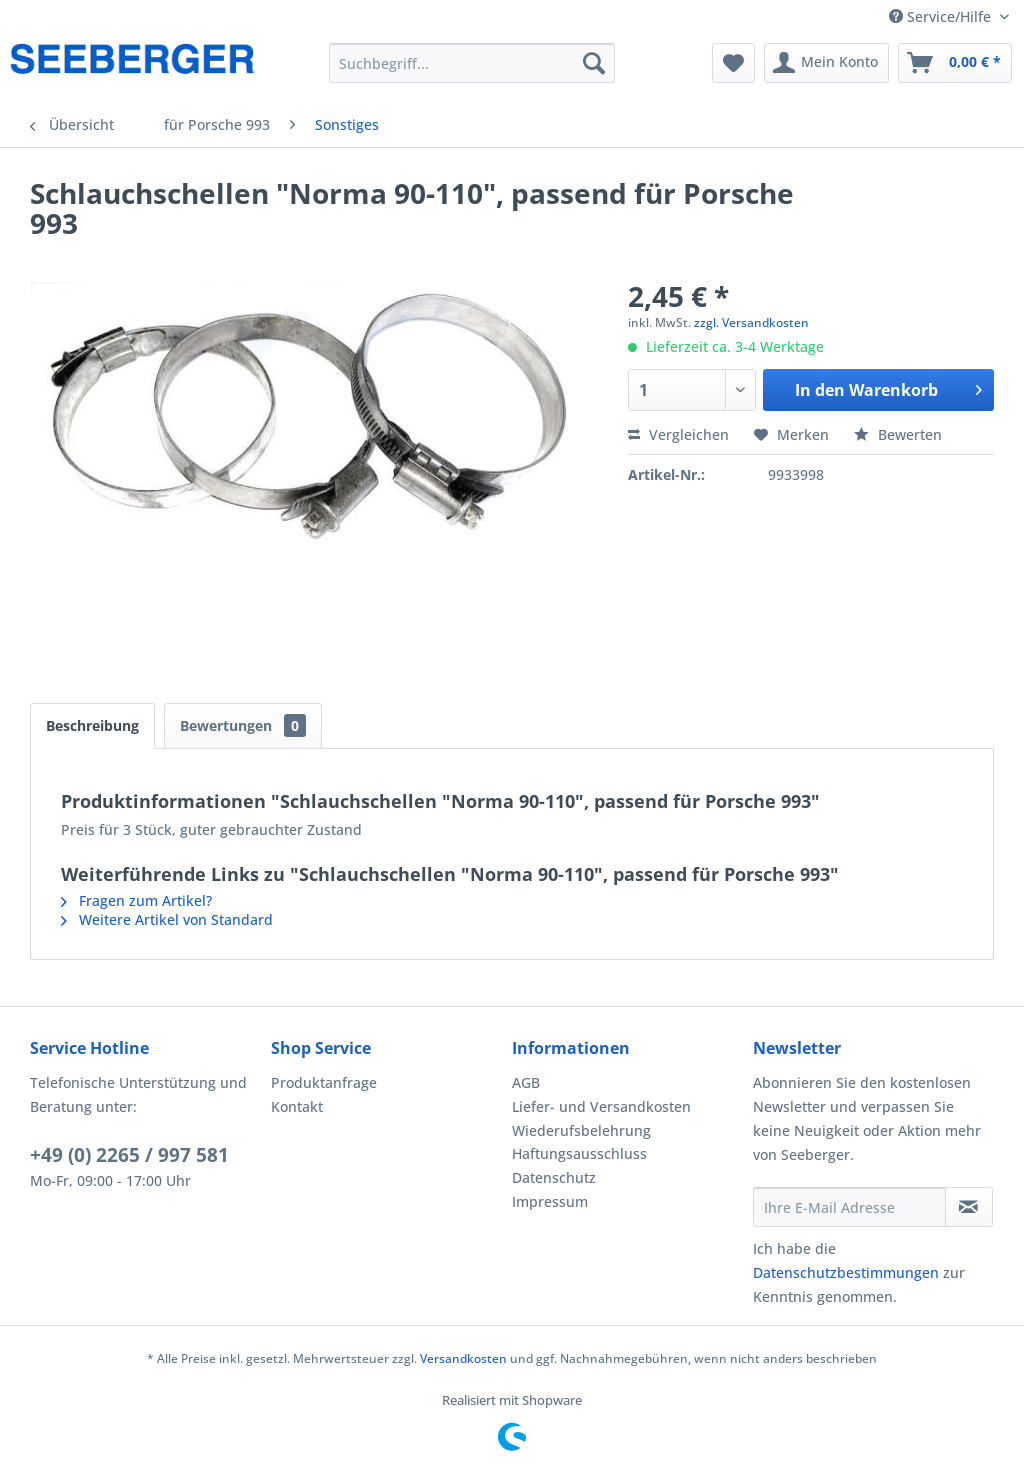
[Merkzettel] (733, 63)
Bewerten (898, 434)
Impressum (550, 1201)
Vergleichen (678, 434)
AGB (526, 1082)
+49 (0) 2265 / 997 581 (129, 1155)
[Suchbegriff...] (472, 63)
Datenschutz (554, 1177)
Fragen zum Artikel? (136, 900)
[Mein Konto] (826, 63)
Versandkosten (463, 1358)
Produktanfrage (324, 1082)
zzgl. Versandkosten (751, 322)
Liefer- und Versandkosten (601, 1106)
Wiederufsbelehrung (581, 1130)
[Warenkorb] (955, 63)
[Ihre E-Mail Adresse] (849, 1207)
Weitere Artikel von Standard (167, 919)
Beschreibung (92, 725)
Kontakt (297, 1106)
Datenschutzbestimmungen (846, 1272)
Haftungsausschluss (579, 1153)
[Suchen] (594, 63)
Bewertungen (243, 725)
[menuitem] (472, 63)
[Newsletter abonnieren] (969, 1207)
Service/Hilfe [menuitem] (942, 16)
